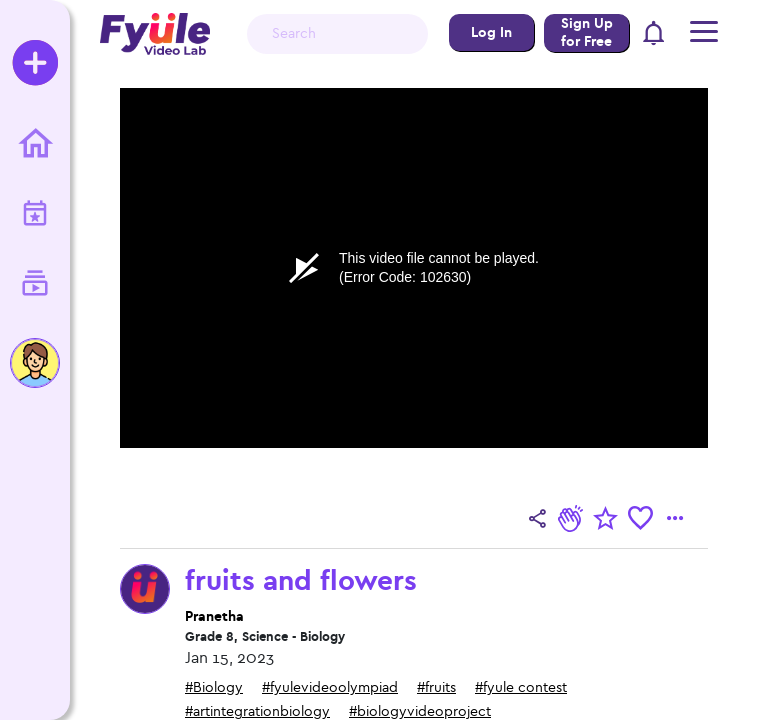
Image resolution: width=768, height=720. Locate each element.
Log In (491, 32)
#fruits (436, 687)
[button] (654, 34)
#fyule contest (521, 687)
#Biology (214, 687)
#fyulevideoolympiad (330, 687)
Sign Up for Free (587, 32)
